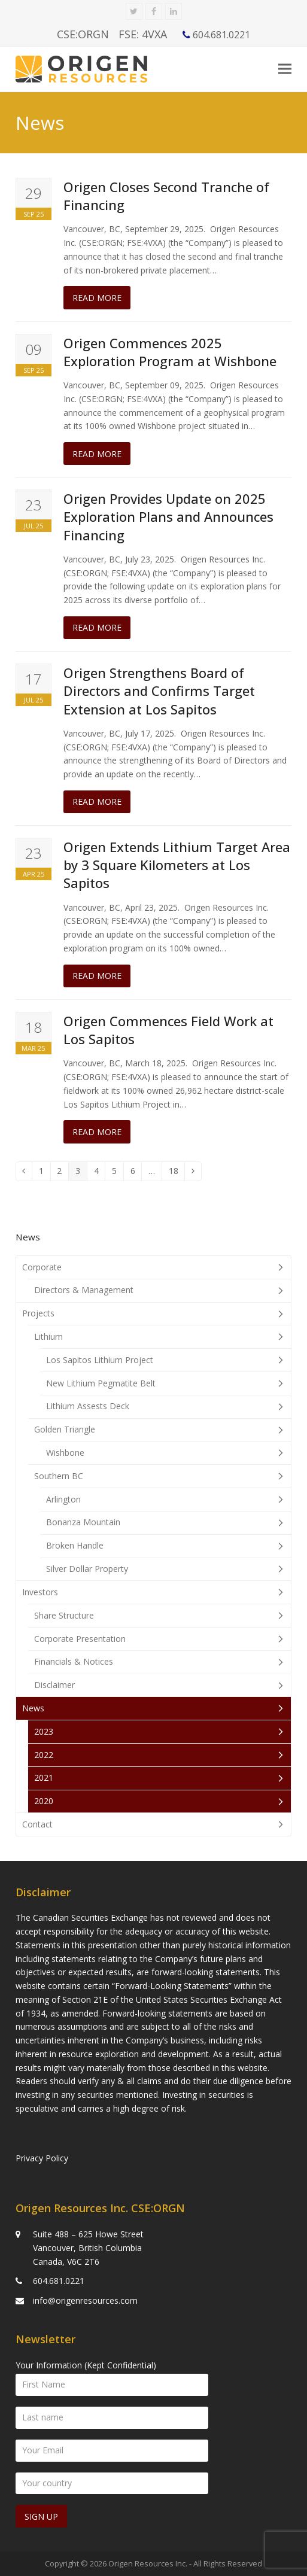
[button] (284, 69)
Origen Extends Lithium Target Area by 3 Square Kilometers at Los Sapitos (176, 865)
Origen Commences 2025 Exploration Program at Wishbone (169, 352)
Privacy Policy (42, 2158)
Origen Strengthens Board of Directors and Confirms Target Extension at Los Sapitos (159, 691)
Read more (96, 297)
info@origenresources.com (85, 2300)
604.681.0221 (58, 2280)
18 (177, 1173)
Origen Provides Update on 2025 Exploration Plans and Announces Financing (168, 516)
